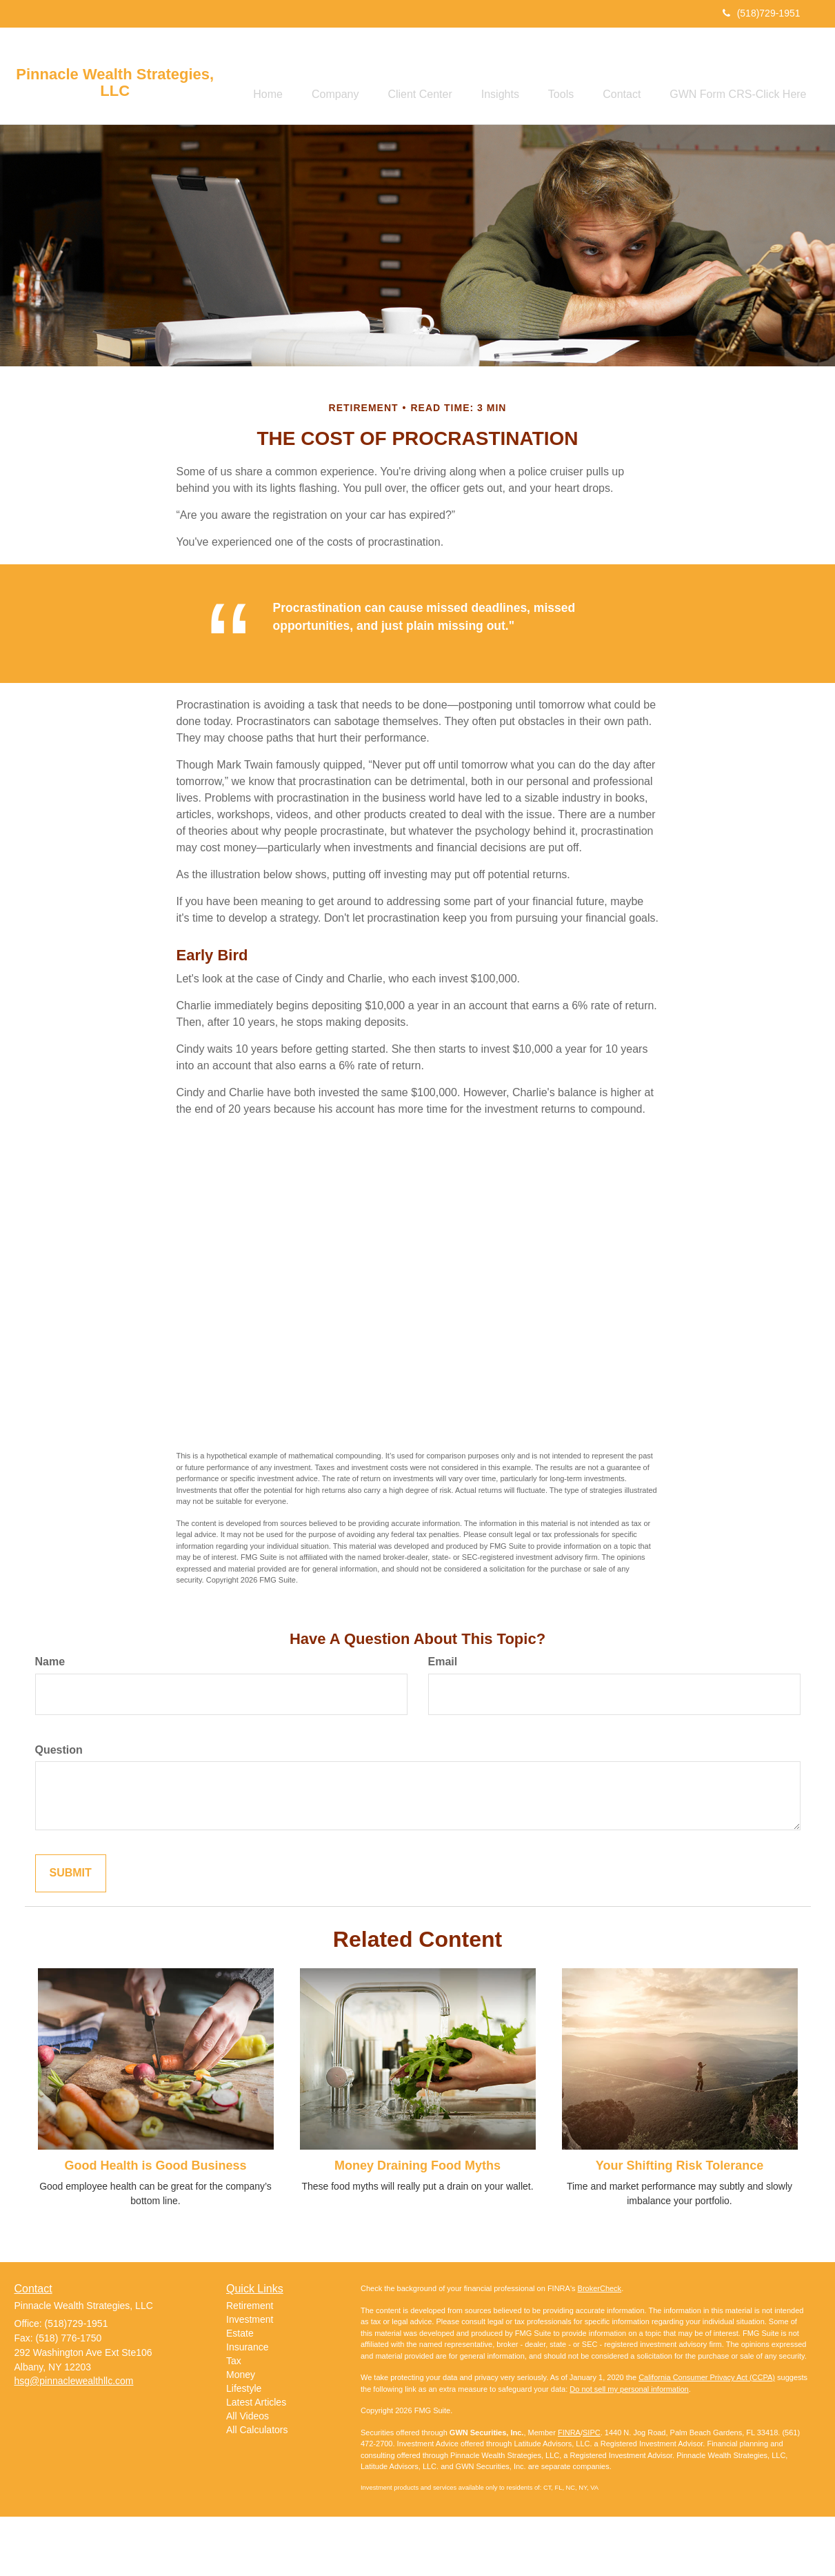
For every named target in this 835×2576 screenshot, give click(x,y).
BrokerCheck (600, 2348)
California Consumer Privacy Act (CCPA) (706, 2437)
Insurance (247, 2406)
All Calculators (257, 2489)
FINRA (569, 2492)
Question (59, 1809)
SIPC (592, 2492)
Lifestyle (243, 2448)
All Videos (247, 2475)
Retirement (249, 2365)
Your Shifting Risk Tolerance (679, 2225)
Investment (249, 2379)
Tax (233, 2420)
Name (50, 1721)
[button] (320, 77)
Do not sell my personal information (629, 2448)
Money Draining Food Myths (417, 2225)
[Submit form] (70, 1933)
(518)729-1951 (762, 13)
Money (240, 2434)
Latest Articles (256, 2462)
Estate (240, 2393)
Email (443, 1721)
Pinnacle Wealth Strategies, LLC (115, 82)
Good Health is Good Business (155, 2225)
